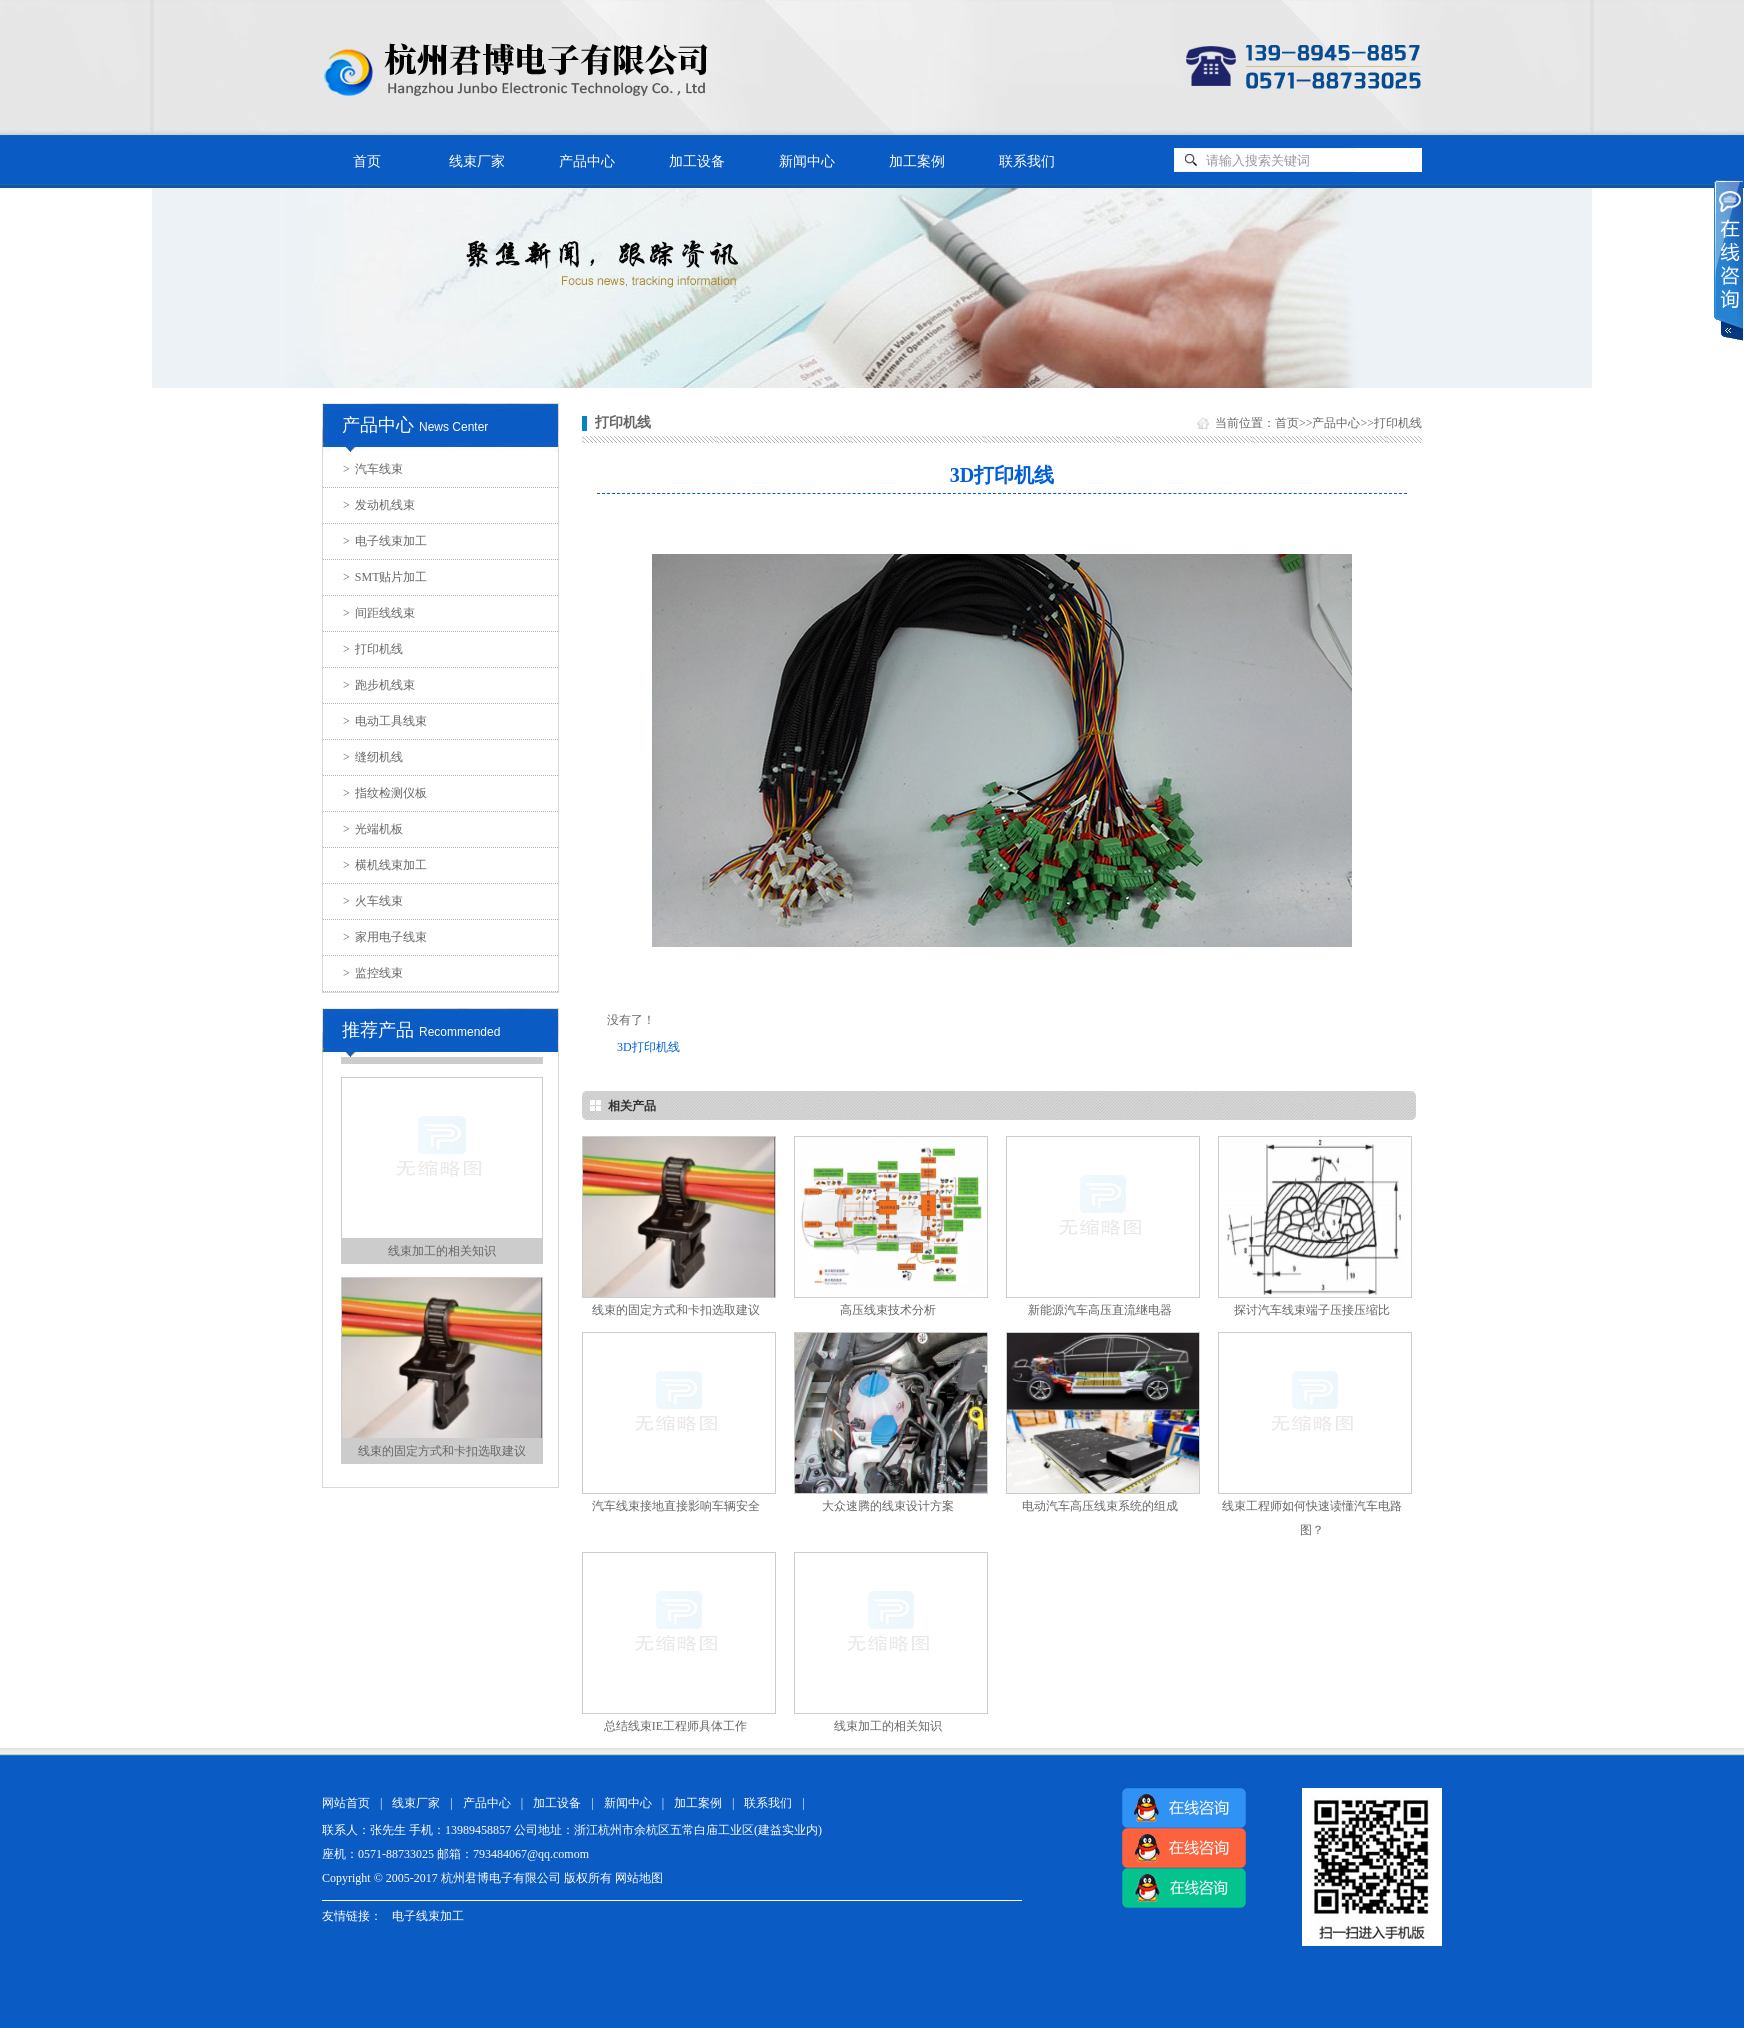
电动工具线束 (385, 721)
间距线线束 (379, 613)
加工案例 (917, 161)
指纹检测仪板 (385, 793)
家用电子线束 (385, 937)
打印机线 (373, 649)
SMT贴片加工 (385, 577)
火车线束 (373, 901)
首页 (367, 161)
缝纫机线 (373, 757)
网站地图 (639, 1878)
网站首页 (346, 1803)
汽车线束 (373, 469)
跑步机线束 (379, 685)
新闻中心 (807, 161)
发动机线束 (379, 505)
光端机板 (373, 829)
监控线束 (373, 973)
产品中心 (587, 161)
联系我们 (1027, 161)
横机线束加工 (385, 865)
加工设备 (697, 161)
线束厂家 (477, 161)
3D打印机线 (648, 1047)
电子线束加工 (385, 541)
